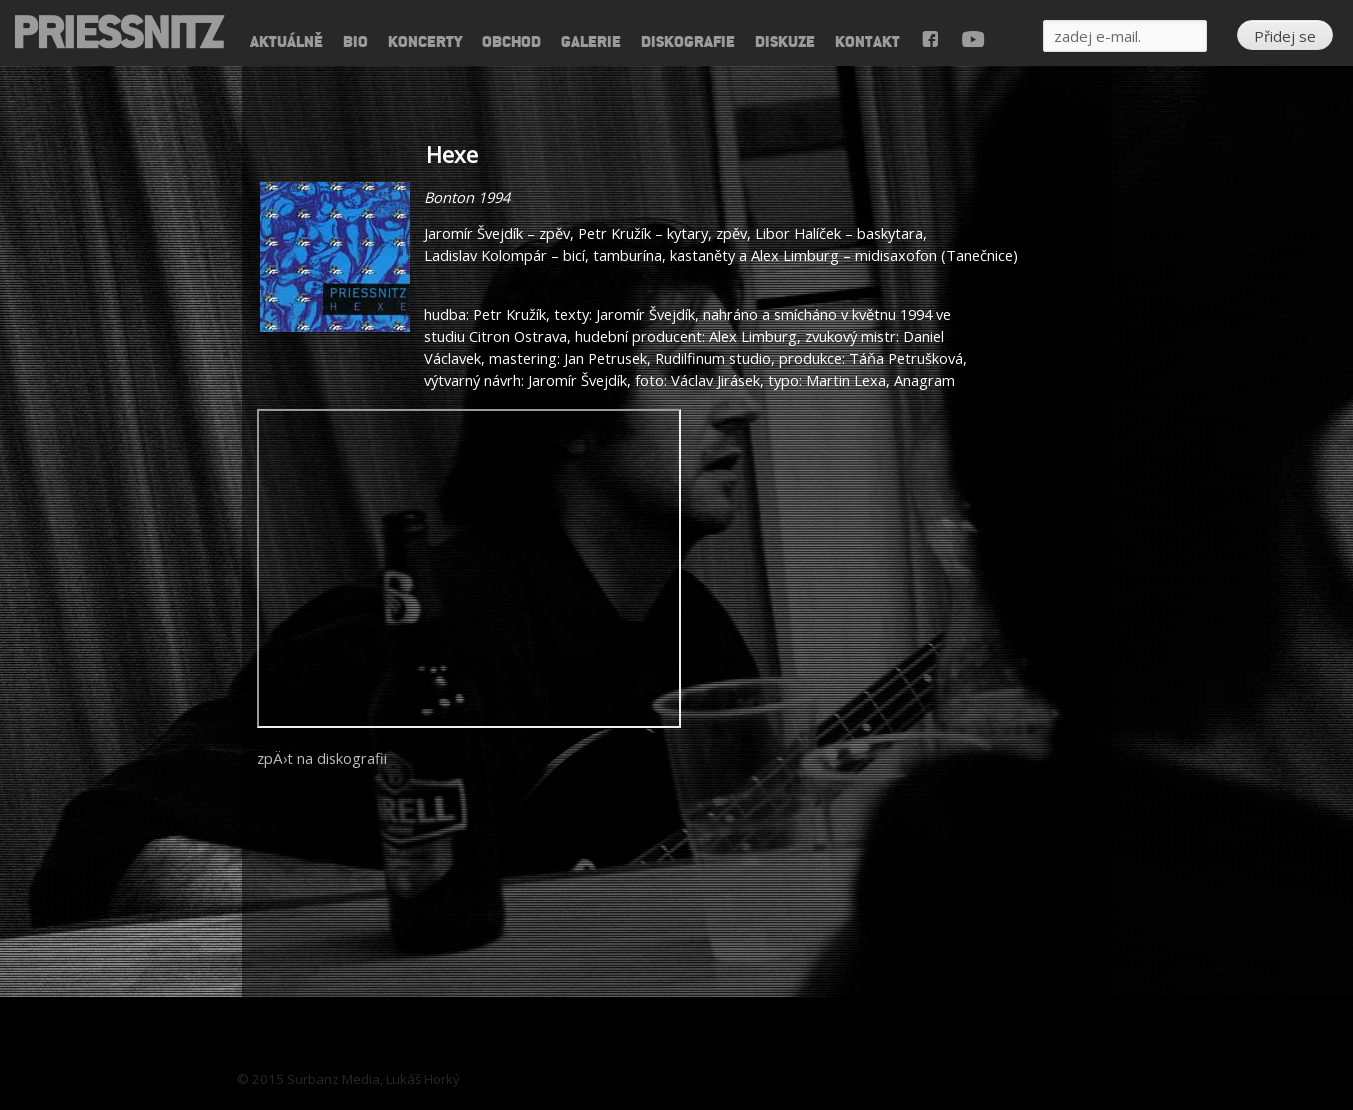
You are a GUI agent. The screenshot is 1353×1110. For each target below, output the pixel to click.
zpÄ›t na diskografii (322, 758)
